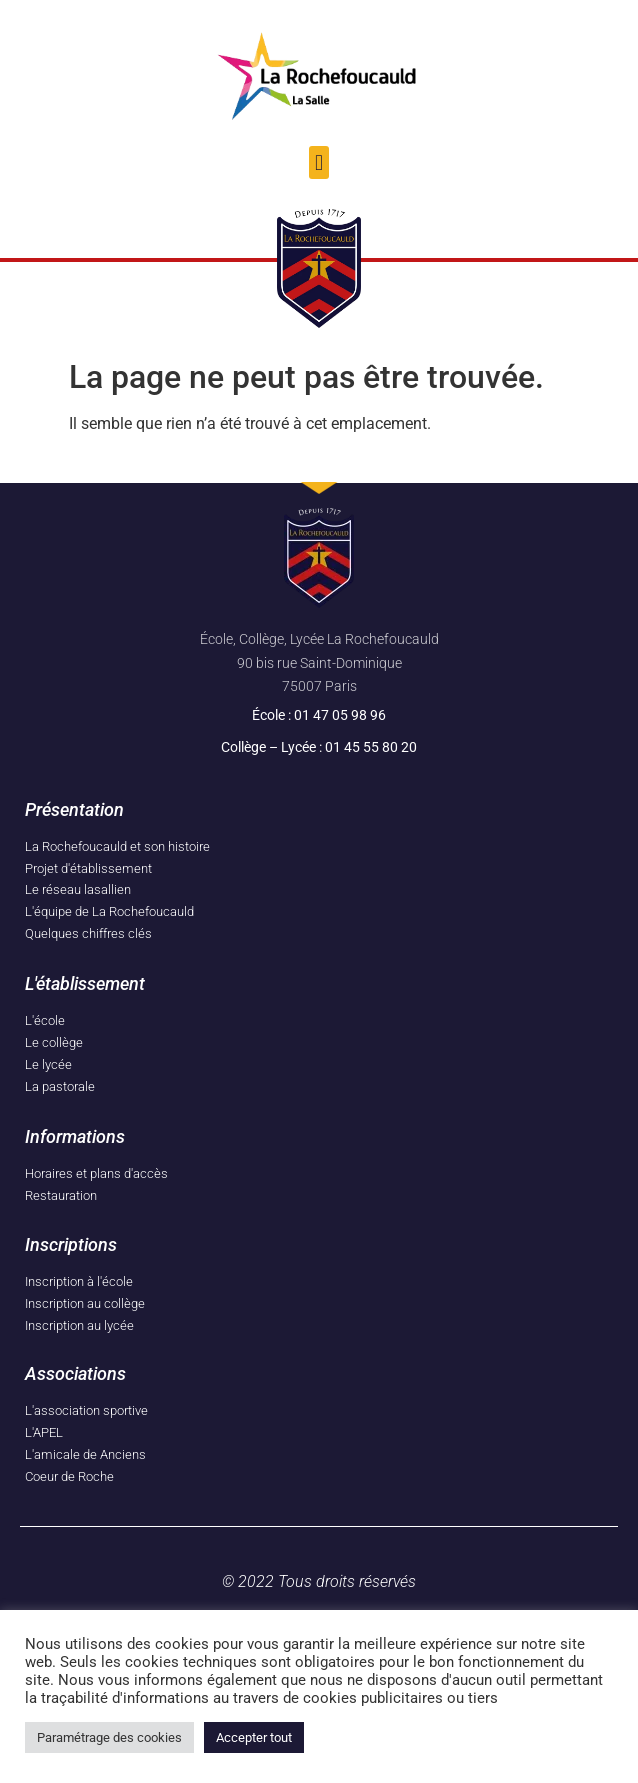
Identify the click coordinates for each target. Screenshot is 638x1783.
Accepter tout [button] (254, 1737)
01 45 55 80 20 (371, 747)
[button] (318, 162)
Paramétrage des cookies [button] (109, 1737)
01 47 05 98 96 (340, 715)
